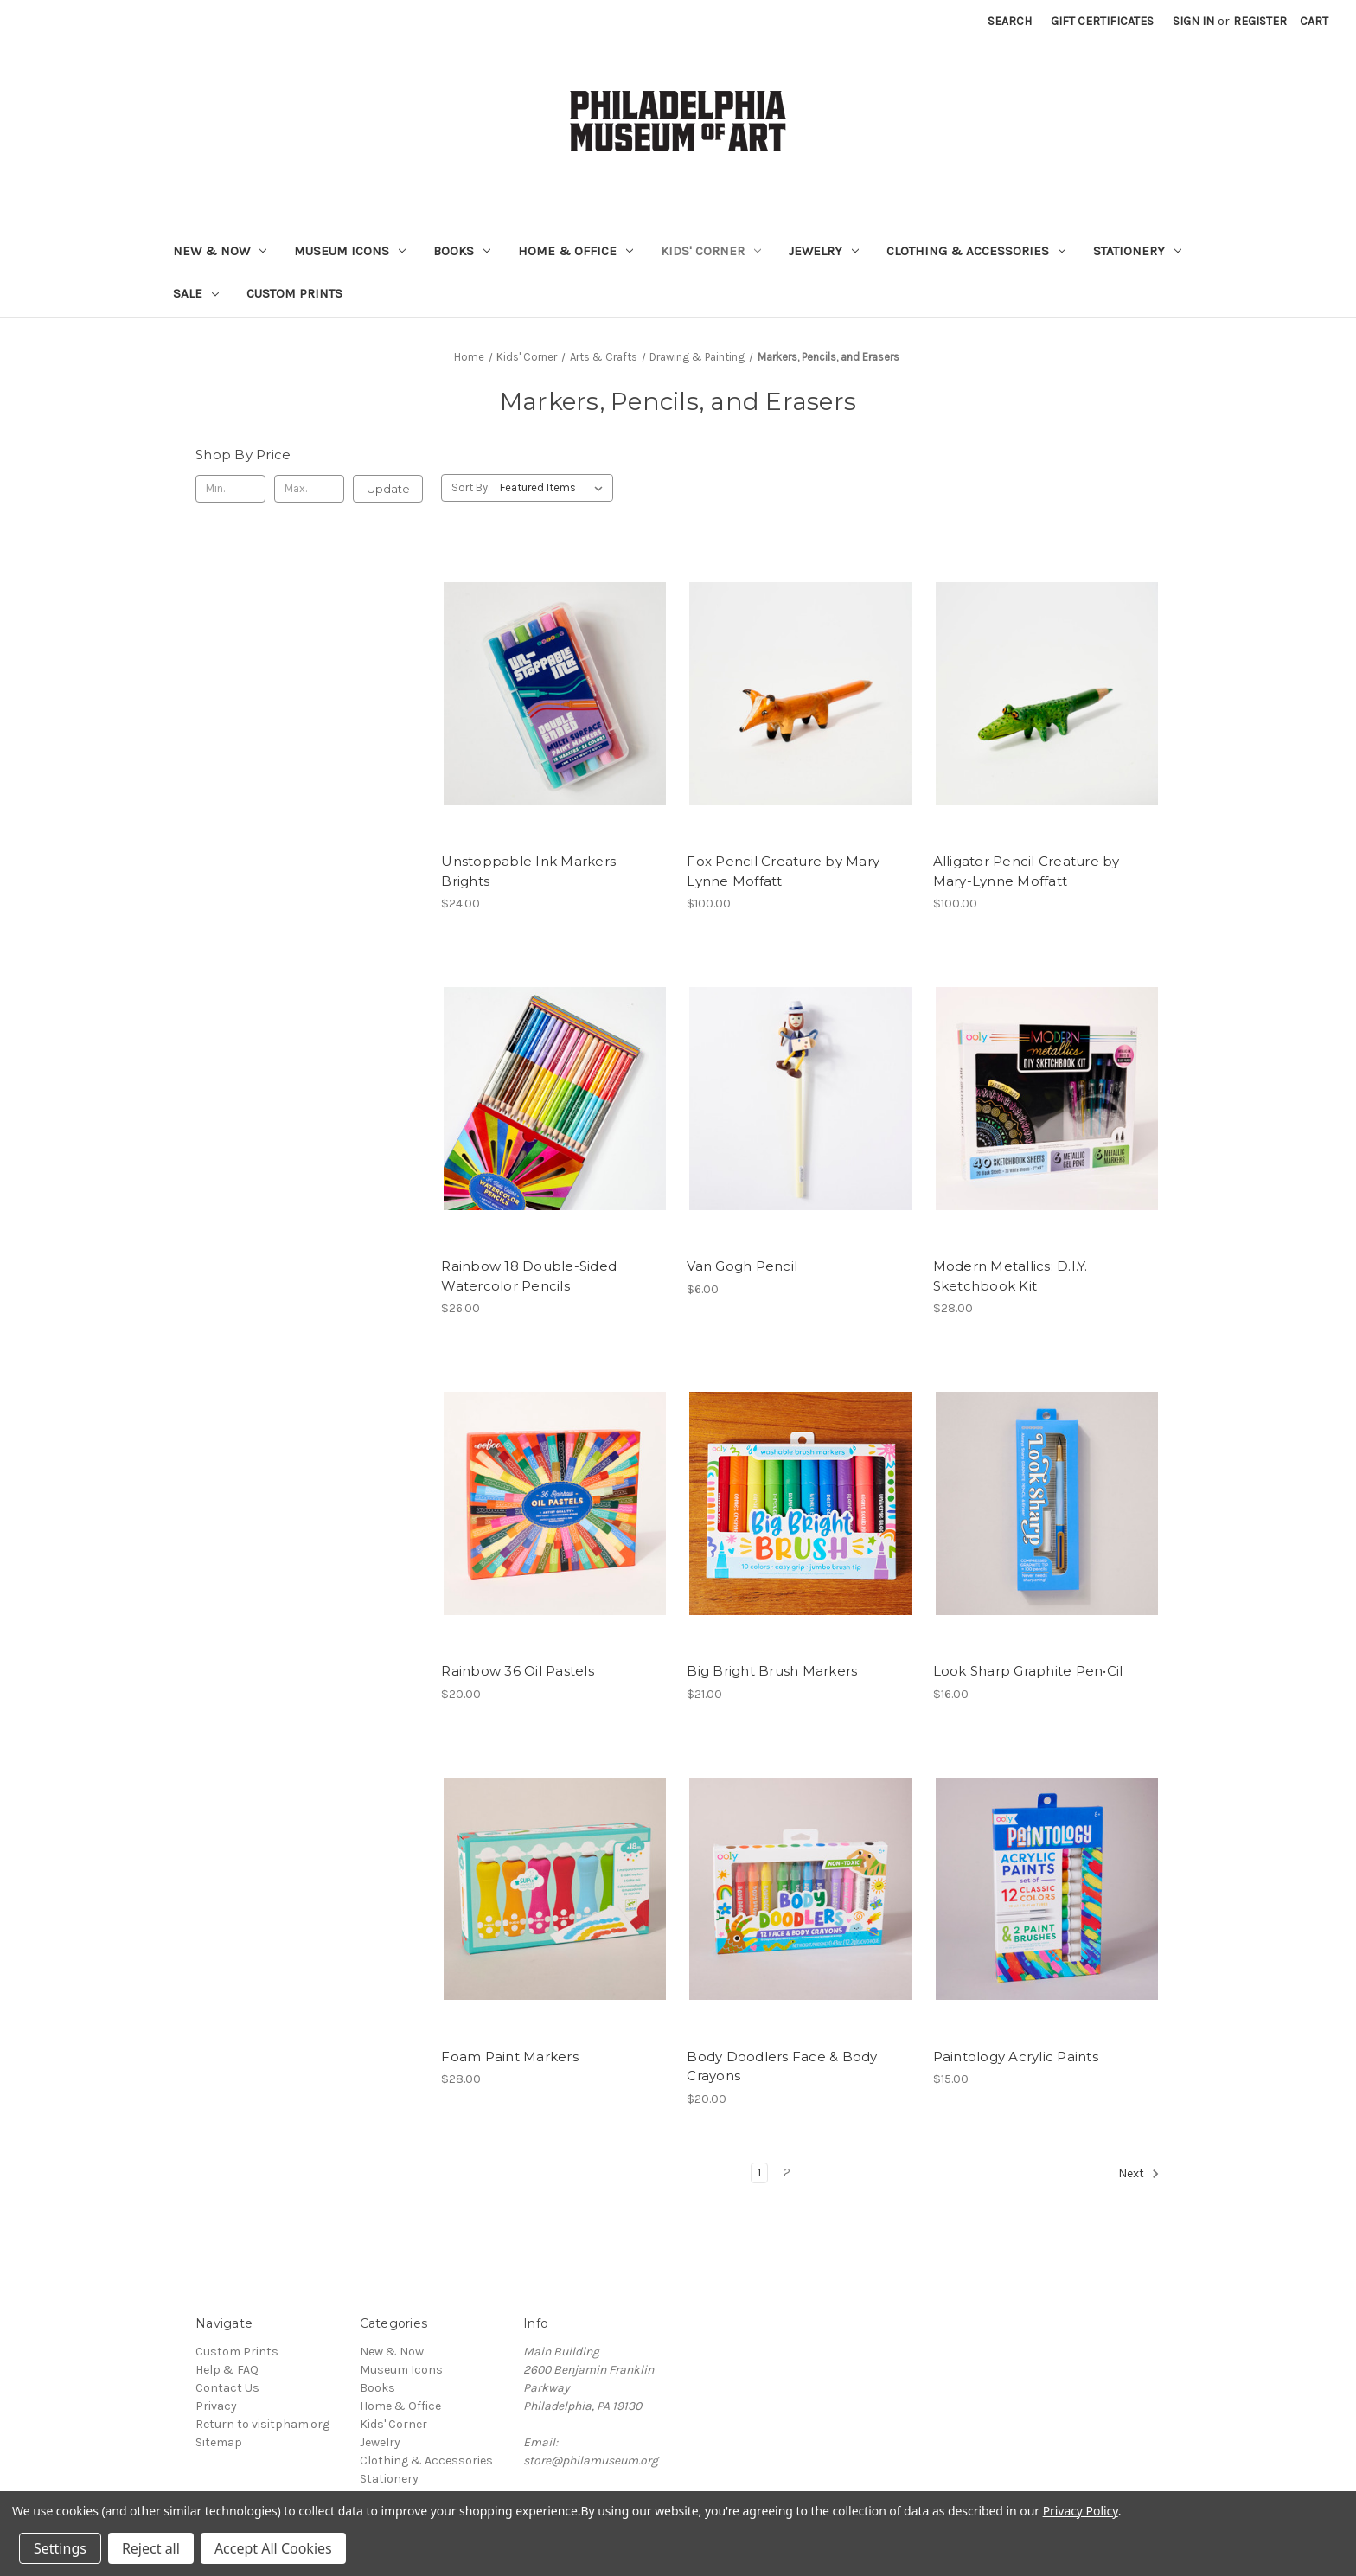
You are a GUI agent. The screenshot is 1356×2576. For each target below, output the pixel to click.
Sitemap (218, 2442)
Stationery (1137, 251)
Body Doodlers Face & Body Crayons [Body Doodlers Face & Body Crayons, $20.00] (782, 2066)
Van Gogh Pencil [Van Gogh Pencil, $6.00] (742, 1266)
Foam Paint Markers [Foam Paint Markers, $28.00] (510, 2056)
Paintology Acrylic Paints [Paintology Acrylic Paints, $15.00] (1015, 2056)
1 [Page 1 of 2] (759, 2172)
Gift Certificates (1102, 21)
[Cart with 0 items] (1314, 21)
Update (388, 489)
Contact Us (227, 2388)
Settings (60, 2548)
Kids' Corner (711, 251)
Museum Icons (350, 251)
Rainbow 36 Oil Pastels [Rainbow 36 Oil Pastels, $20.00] (517, 1671)
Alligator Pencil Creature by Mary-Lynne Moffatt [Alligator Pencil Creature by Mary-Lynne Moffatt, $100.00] (1026, 871)
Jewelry (824, 251)
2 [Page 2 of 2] (787, 2172)
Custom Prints (294, 293)
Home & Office (575, 251)
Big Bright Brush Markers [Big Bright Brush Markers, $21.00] (772, 1671)
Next (1139, 2173)
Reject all (151, 2548)
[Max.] (309, 489)
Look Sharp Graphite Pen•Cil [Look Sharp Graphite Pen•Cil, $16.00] (1028, 1671)
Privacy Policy (1080, 2510)
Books (461, 251)
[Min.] (230, 489)
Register (1260, 21)
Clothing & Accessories (975, 251)
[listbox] (554, 488)
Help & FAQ (227, 2369)
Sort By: (470, 487)
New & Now (219, 251)
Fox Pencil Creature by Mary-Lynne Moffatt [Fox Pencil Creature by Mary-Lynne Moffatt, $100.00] (786, 871)
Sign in (1193, 21)
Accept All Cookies (273, 2548)
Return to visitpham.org (262, 2424)
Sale (196, 293)
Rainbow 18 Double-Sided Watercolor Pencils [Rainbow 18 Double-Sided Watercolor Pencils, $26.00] (529, 1276)
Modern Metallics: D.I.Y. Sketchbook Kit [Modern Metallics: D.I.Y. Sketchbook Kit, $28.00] (1010, 1276)
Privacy (216, 2406)
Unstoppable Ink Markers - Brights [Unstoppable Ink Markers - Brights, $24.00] (532, 871)
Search (1010, 21)
